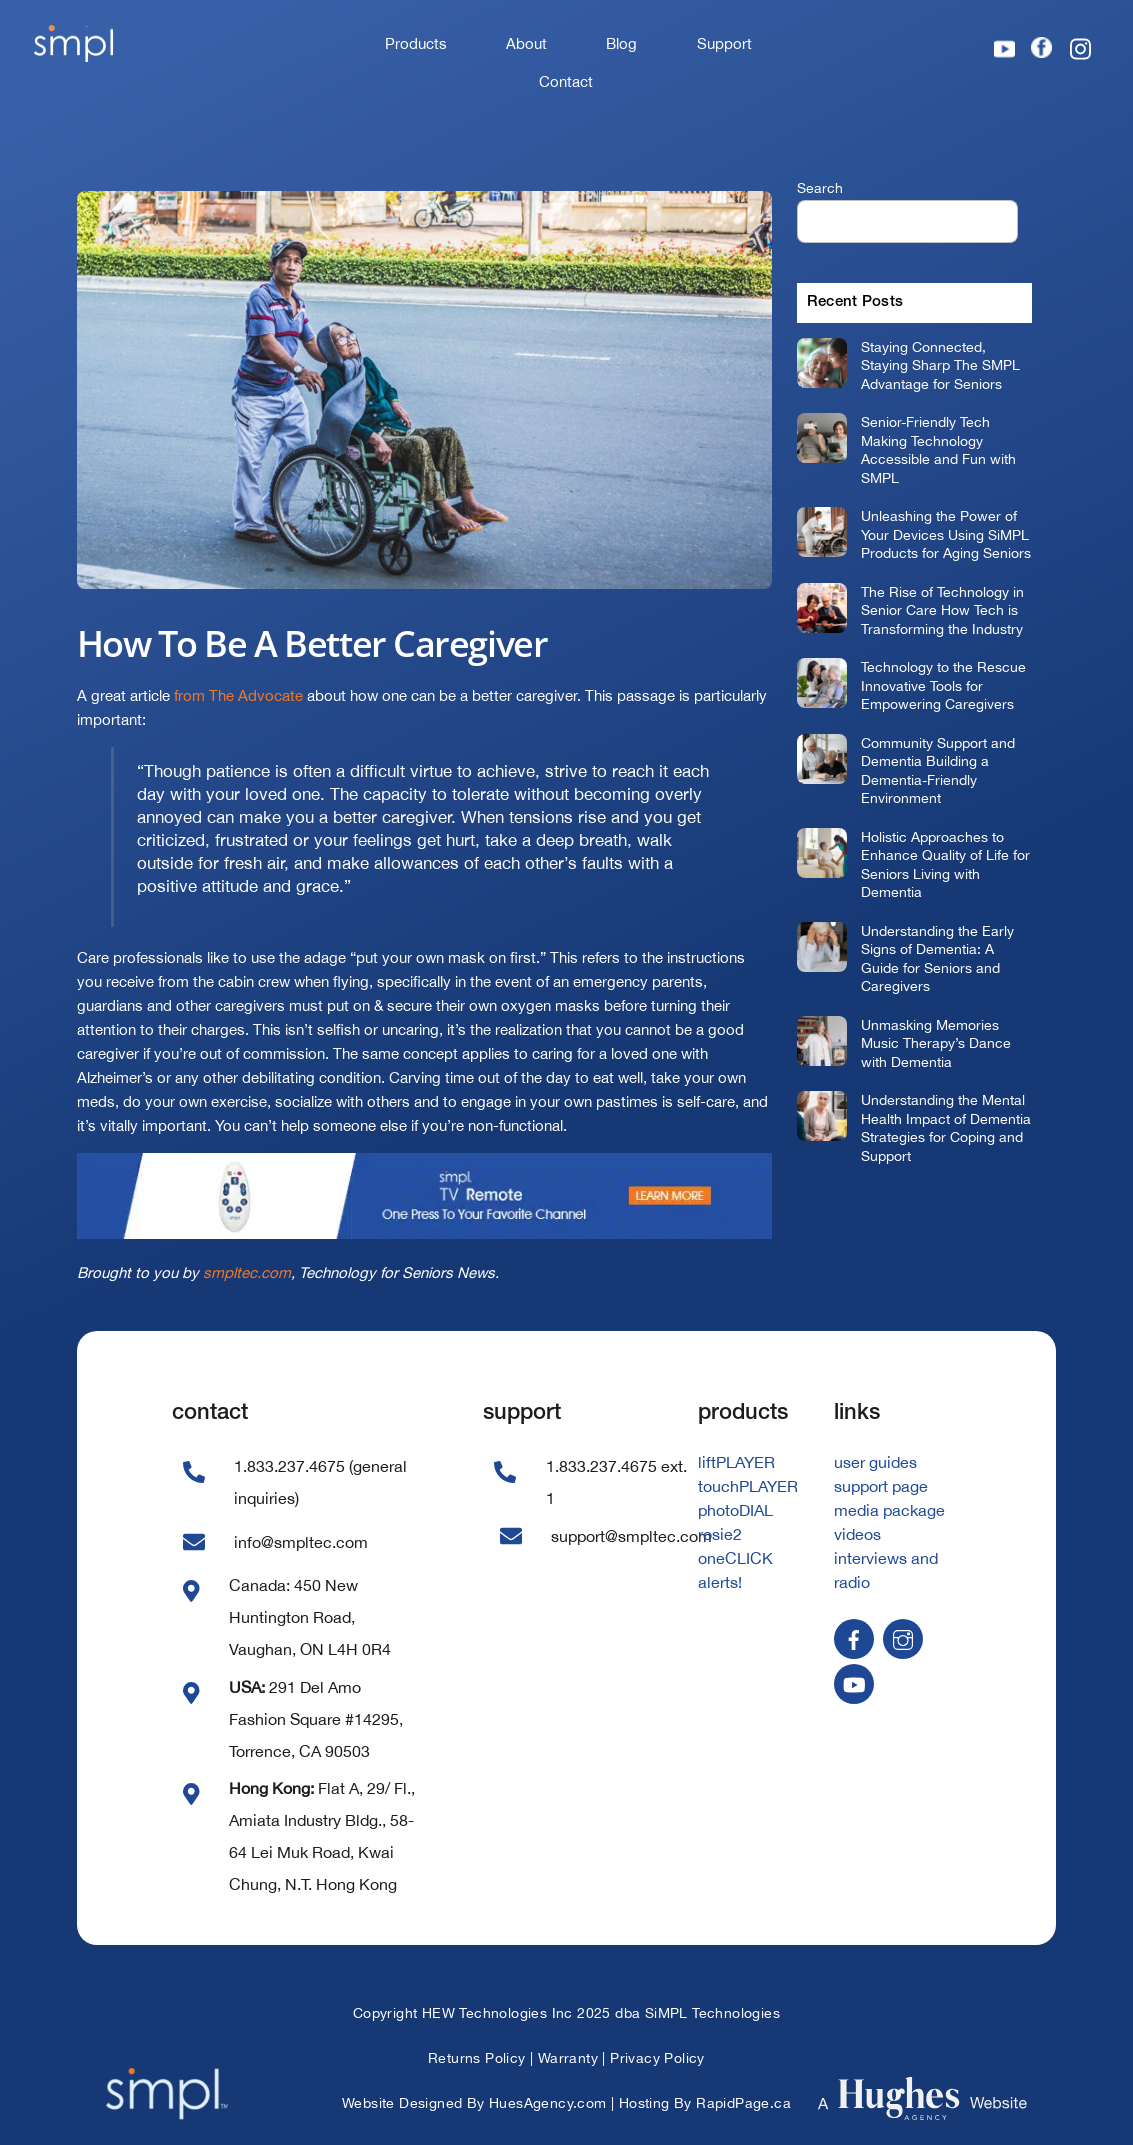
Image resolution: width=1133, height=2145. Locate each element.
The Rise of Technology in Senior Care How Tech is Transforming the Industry (942, 610)
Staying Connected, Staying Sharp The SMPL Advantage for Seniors (940, 365)
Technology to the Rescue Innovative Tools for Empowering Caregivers (943, 685)
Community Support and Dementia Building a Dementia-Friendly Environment (938, 770)
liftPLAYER (736, 1462)
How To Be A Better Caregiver (312, 643)
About (526, 43)
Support (724, 43)
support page (881, 1486)
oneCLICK (735, 1558)
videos (857, 1534)
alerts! (720, 1582)
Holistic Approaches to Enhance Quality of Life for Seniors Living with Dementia (945, 864)
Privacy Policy (657, 2058)
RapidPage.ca (743, 2103)
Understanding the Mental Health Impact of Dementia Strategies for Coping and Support (946, 1127)
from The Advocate (238, 695)
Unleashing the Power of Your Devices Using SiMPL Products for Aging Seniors (946, 534)
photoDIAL (735, 1510)
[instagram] (903, 1638)
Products (416, 43)
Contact (566, 81)
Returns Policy (477, 2058)
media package (889, 1510)
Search (820, 187)
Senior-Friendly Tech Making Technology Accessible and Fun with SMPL (938, 449)
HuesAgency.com (548, 2103)
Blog (621, 43)
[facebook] (854, 1638)
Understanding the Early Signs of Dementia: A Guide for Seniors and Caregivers (937, 958)
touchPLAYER (748, 1486)
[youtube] (854, 1683)
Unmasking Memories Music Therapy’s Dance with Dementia (936, 1043)
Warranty (568, 2058)
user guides (875, 1462)
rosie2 (720, 1534)
